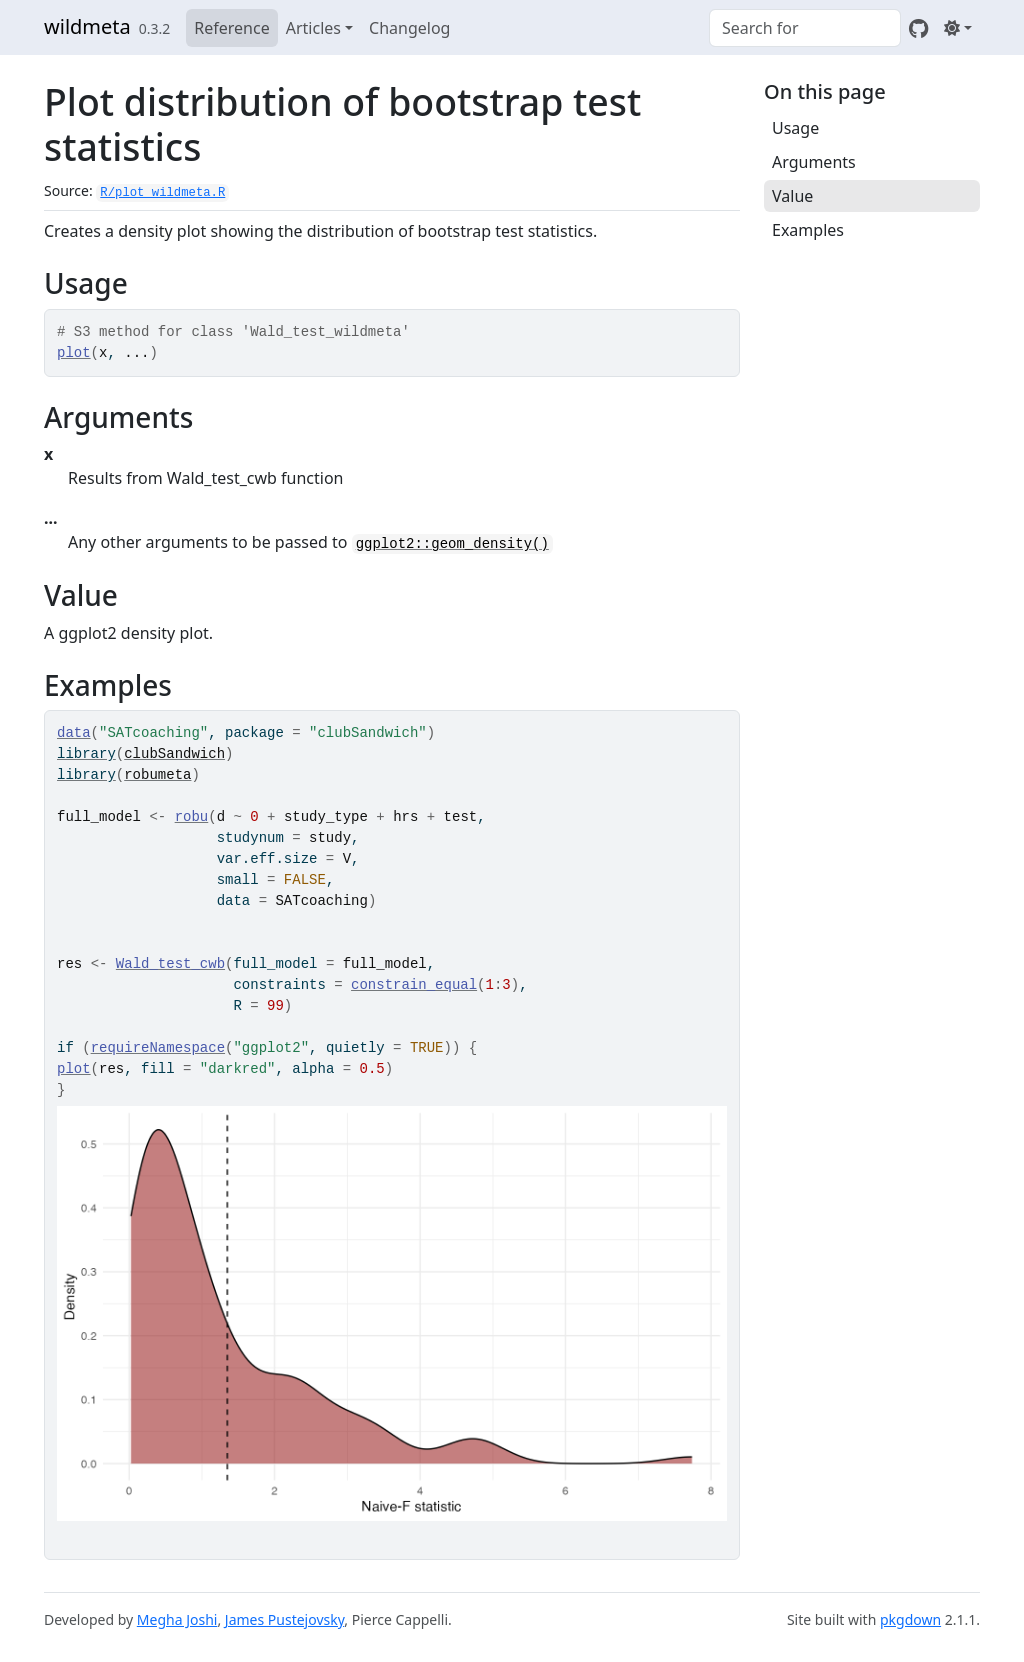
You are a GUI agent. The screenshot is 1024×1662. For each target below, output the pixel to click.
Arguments (814, 162)
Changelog (409, 28)
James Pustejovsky (284, 1619)
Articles (313, 28)
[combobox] (805, 28)
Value (792, 196)
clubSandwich (174, 754)
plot (74, 353)
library (86, 754)
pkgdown (910, 1619)
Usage (795, 128)
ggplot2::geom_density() (452, 544)
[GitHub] (918, 28)
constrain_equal (414, 985)
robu (192, 817)
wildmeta (87, 26)
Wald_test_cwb (170, 964)
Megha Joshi (177, 1619)
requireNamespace (158, 1048)
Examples (808, 230)
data (74, 733)
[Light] (958, 28)
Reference (231, 28)
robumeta (157, 775)
